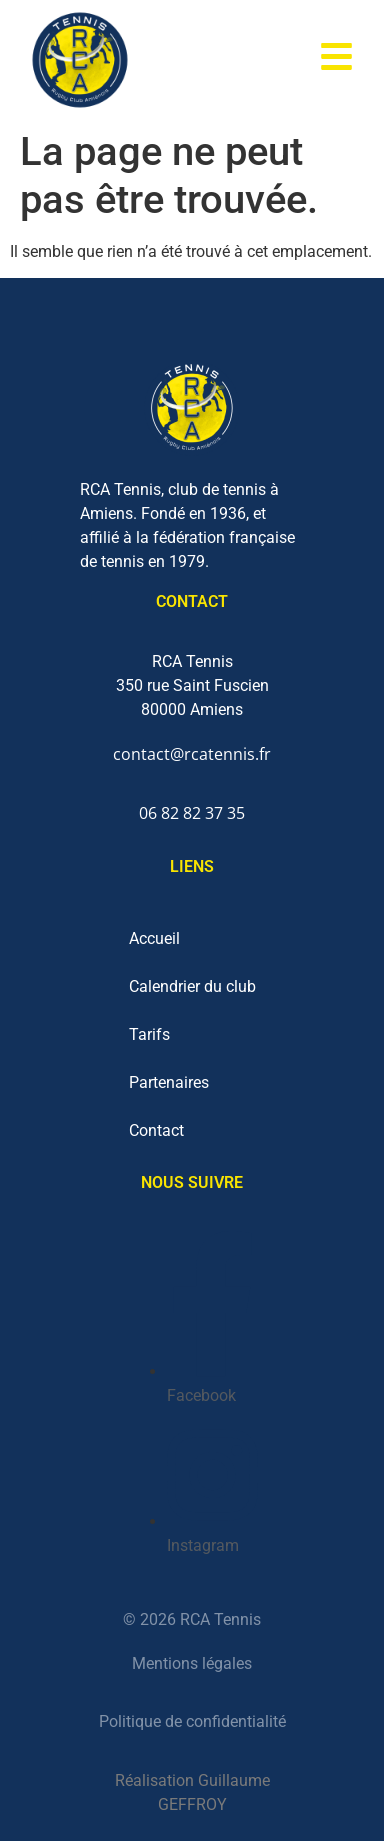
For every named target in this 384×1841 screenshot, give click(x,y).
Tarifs (149, 1034)
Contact (156, 1130)
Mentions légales (192, 1663)
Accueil (154, 938)
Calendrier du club (192, 986)
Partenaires (169, 1082)
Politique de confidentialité (192, 1721)
